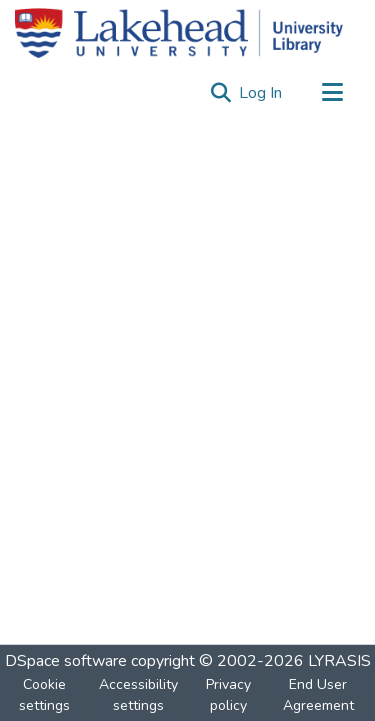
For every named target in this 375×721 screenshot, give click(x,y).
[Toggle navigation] (332, 93)
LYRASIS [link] (339, 661)
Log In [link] (261, 93)
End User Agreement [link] (318, 695)
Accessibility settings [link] (138, 695)
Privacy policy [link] (228, 695)
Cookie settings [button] (44, 695)
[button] (220, 93)
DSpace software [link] (66, 661)
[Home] (179, 33)
